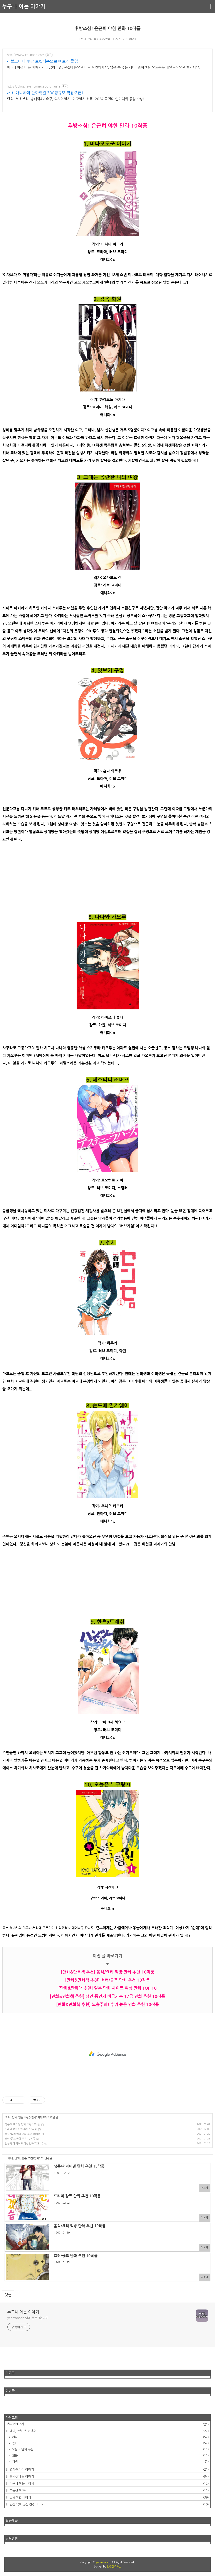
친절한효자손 (114, 2566)
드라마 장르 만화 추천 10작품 (21, 2129)
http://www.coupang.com (26, 54)
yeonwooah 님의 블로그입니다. (28, 2318)
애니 (110, 2437)
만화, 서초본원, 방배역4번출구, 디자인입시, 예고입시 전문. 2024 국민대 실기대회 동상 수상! (75, 99)
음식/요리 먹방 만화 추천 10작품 (22, 2134)
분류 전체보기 (107, 2424)
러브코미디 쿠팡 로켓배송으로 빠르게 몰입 (42, 61)
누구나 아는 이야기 (23, 6)
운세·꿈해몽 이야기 (109, 2476)
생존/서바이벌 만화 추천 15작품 (22, 2124)
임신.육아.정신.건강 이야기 (109, 2504)
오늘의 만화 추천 (110, 2449)
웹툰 (110, 2455)
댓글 (8, 2295)
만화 (33, 2117)
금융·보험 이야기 (109, 2497)
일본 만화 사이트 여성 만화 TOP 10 (24, 2143)
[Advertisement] (107, 873)
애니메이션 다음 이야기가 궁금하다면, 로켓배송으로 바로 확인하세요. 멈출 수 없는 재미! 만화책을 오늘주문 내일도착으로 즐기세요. (103, 67)
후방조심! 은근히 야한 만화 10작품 (108, 28)
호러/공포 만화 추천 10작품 (20, 2138)
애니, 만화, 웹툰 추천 (17, 2117)
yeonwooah (103, 2562)
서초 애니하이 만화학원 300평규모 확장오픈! (45, 93)
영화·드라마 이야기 (109, 2469)
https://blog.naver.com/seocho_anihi (33, 86)
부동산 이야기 (109, 2490)
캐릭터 (110, 2461)
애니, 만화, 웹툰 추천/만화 (94, 39)
